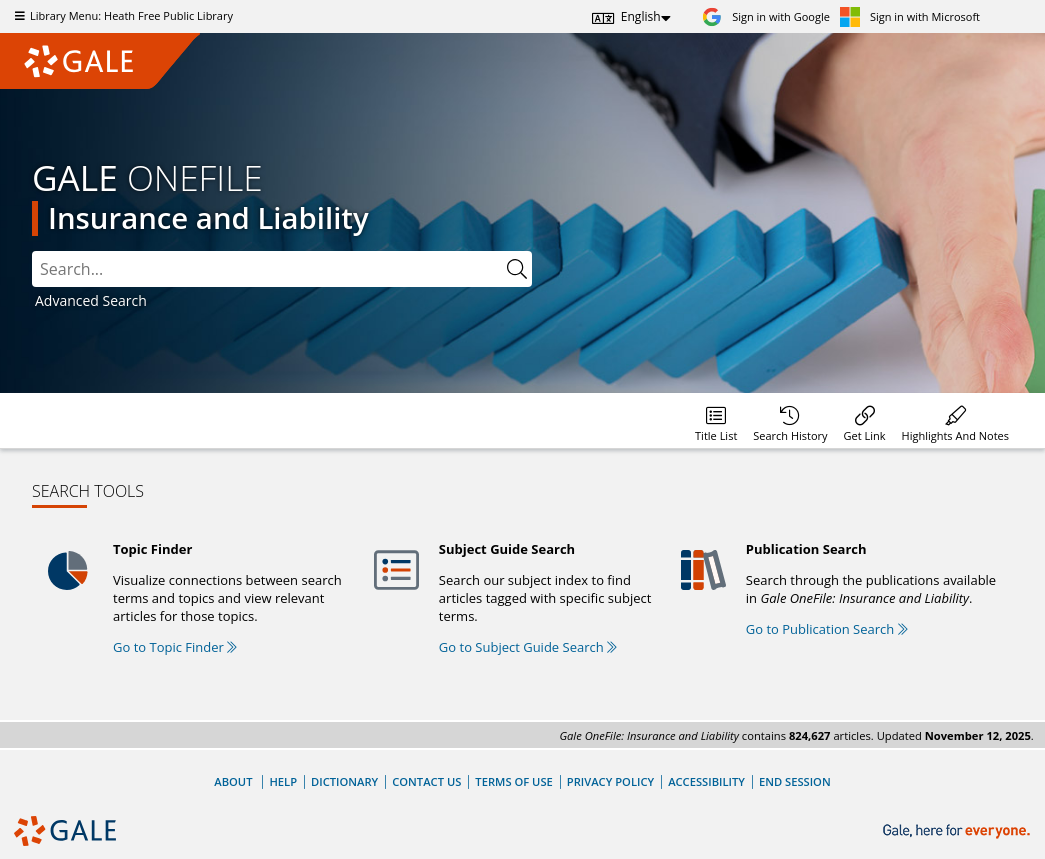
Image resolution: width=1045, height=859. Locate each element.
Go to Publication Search (827, 629)
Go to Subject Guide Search (528, 647)
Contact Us (426, 781)
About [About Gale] (233, 781)
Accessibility (706, 781)
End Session (795, 781)
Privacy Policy (610, 781)
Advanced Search (91, 300)
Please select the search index (32, 251)
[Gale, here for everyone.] (958, 831)
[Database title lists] (716, 420)
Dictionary (344, 781)
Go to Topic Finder (175, 647)
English (641, 16)
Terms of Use (513, 781)
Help (283, 781)
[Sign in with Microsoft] (910, 16)
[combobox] (267, 269)
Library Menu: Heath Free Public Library (121, 15)
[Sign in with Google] (766, 16)
